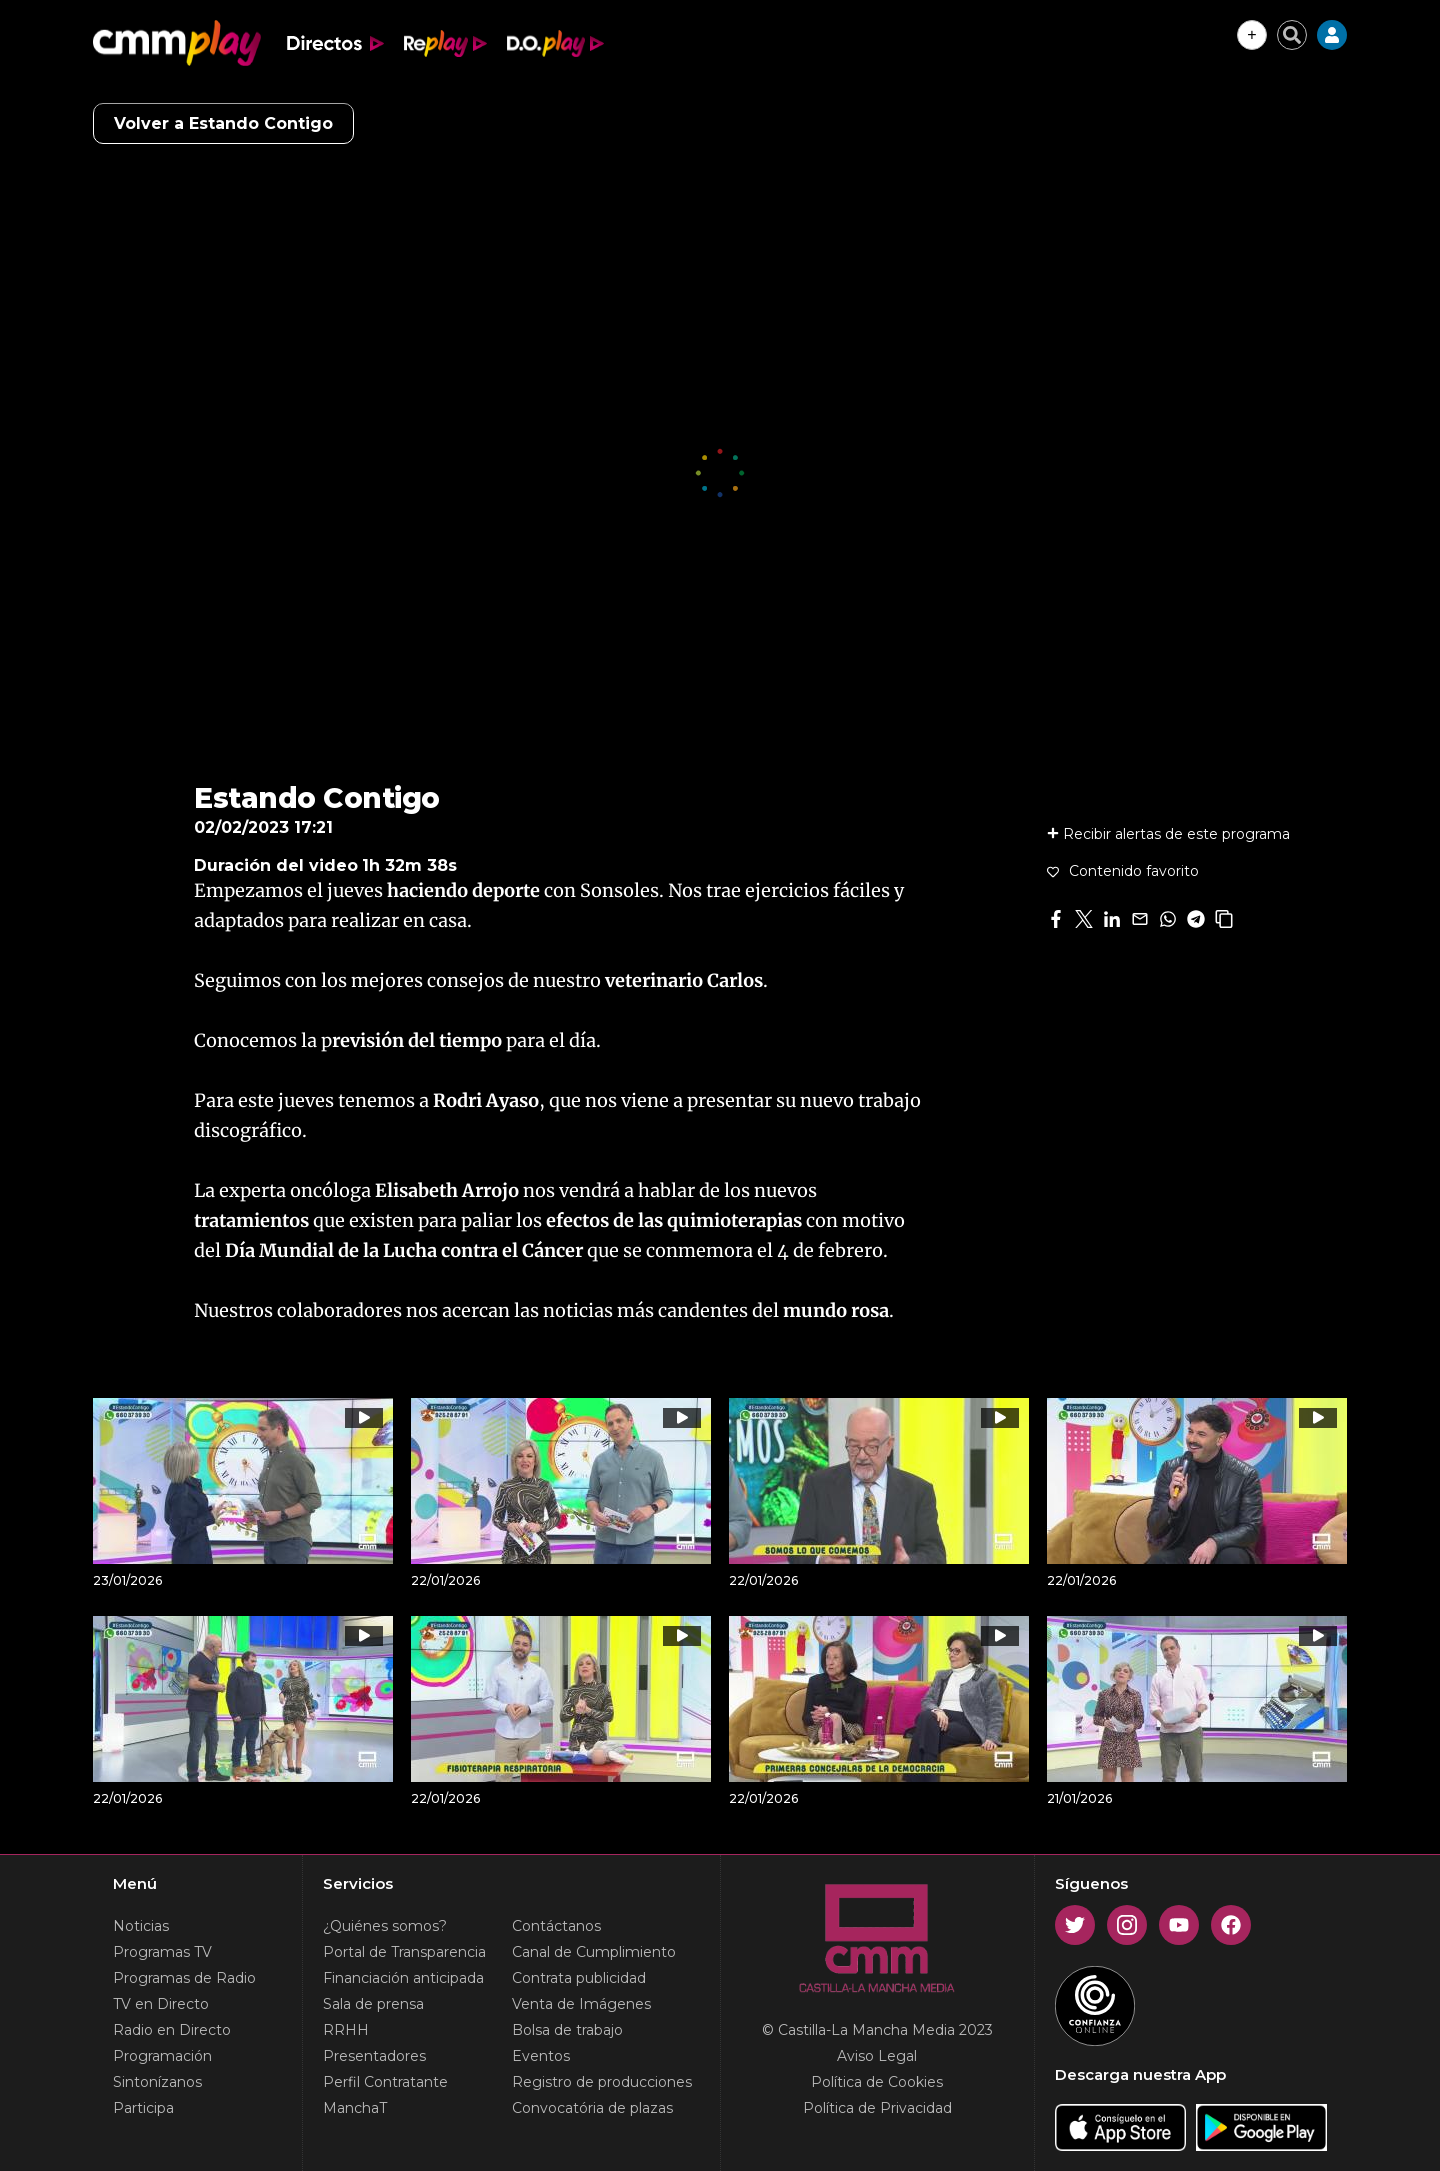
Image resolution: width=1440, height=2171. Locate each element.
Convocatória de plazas (592, 2108)
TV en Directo (161, 2004)
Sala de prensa (373, 2004)
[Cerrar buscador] (1292, 35)
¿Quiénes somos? (385, 1926)
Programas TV (162, 1952)
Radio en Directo (172, 2030)
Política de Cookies (877, 2082)
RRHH (346, 2030)
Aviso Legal (877, 2056)
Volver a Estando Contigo (223, 123)
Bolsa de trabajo (567, 2030)
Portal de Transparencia (404, 1952)
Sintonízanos (157, 2082)
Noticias (141, 1926)
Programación (162, 2056)
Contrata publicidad (579, 1978)
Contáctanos (556, 1926)
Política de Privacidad (877, 2108)
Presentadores (374, 2056)
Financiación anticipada (403, 1978)
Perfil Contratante (385, 2082)
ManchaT (355, 2108)
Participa (143, 2108)
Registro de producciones (602, 2082)
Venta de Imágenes (581, 2004)
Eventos (541, 2056)
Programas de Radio (184, 1978)
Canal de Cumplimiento (594, 1952)
